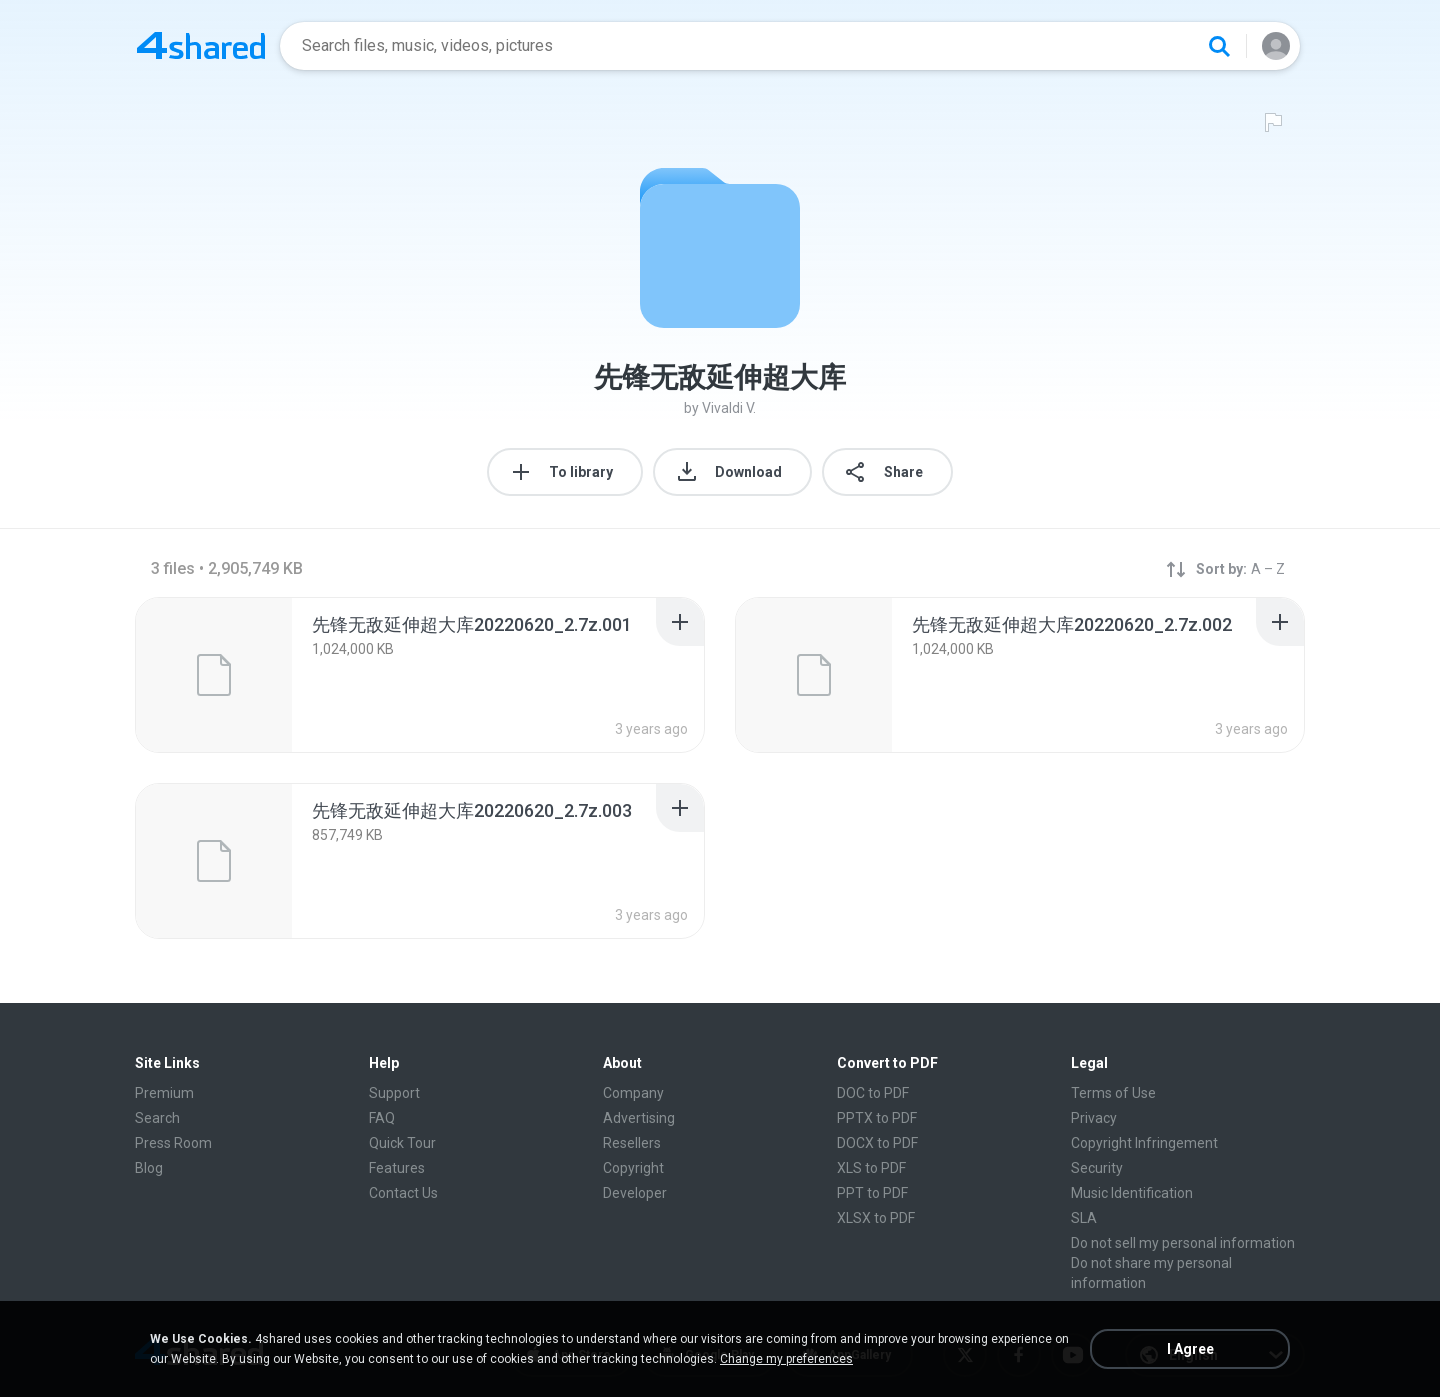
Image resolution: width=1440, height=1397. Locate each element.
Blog (149, 1168)
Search (157, 1118)
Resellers (632, 1143)
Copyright (633, 1168)
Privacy (1094, 1118)
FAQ (382, 1118)
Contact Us (403, 1193)
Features (397, 1168)
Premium (164, 1093)
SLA (1084, 1218)
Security (1097, 1168)
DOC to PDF (873, 1093)
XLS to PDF (871, 1168)
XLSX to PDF (876, 1218)
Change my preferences (786, 1359)
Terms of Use (1113, 1093)
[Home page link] (201, 46)
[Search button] (1219, 46)
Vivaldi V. (729, 408)
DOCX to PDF (877, 1143)
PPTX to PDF (877, 1118)
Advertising (639, 1118)
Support (394, 1093)
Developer (635, 1193)
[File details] (214, 675)
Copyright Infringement (1144, 1143)
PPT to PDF (872, 1193)
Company (633, 1093)
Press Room (173, 1143)
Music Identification (1132, 1193)
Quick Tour (402, 1143)
